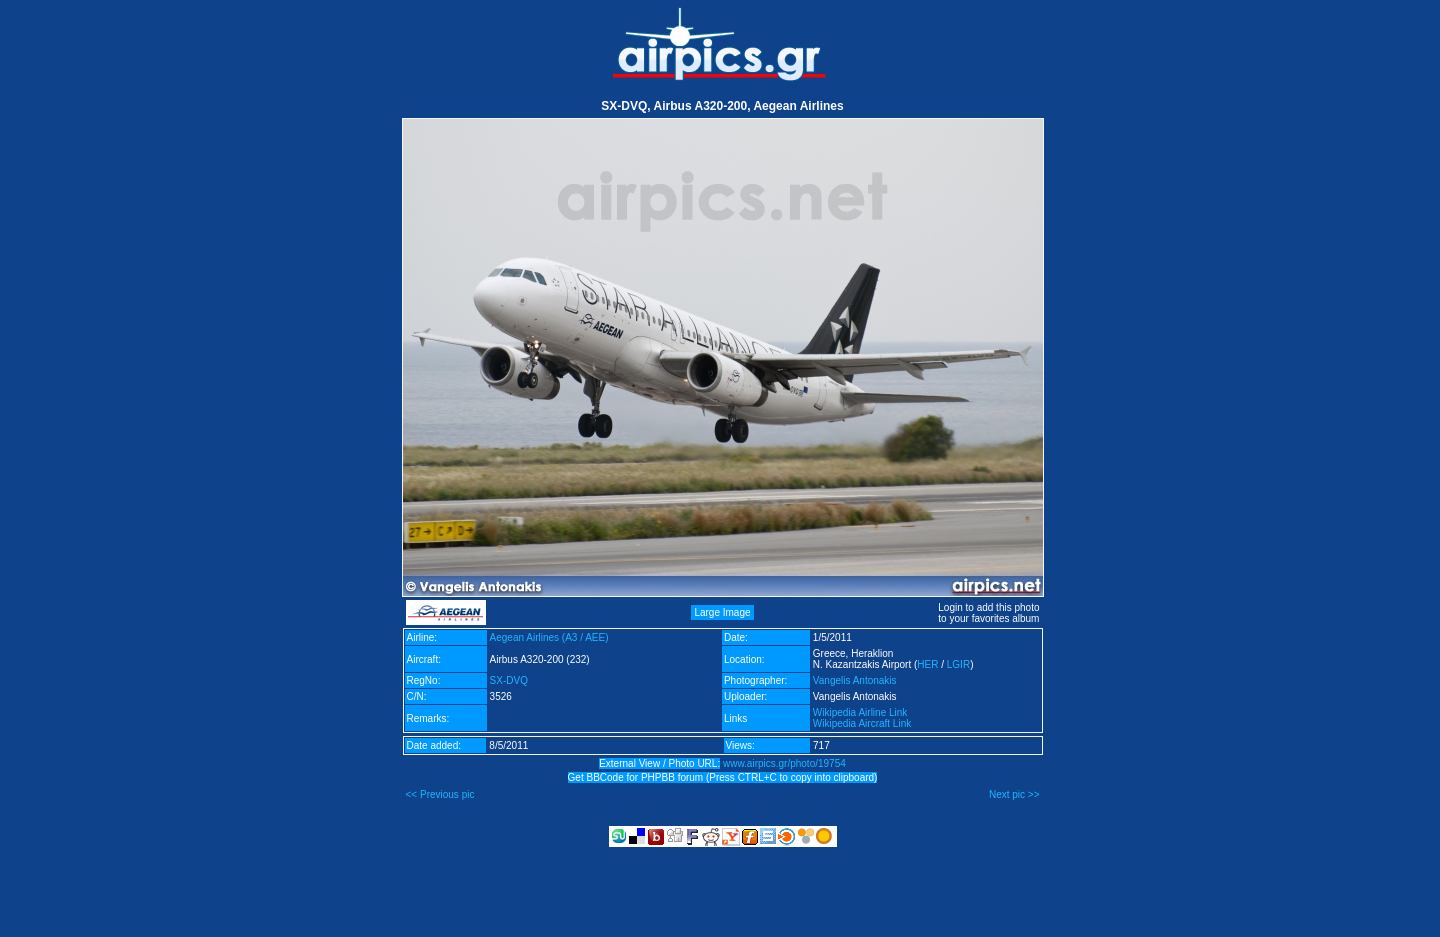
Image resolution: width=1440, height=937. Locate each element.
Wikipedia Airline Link (860, 712)
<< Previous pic (440, 794)
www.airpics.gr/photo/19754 (784, 763)
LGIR (958, 664)
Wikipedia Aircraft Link (862, 723)
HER (927, 664)
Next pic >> (1014, 794)
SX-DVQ (509, 680)
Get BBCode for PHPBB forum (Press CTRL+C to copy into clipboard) (723, 777)
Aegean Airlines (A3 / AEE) (549, 637)
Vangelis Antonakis (855, 680)
